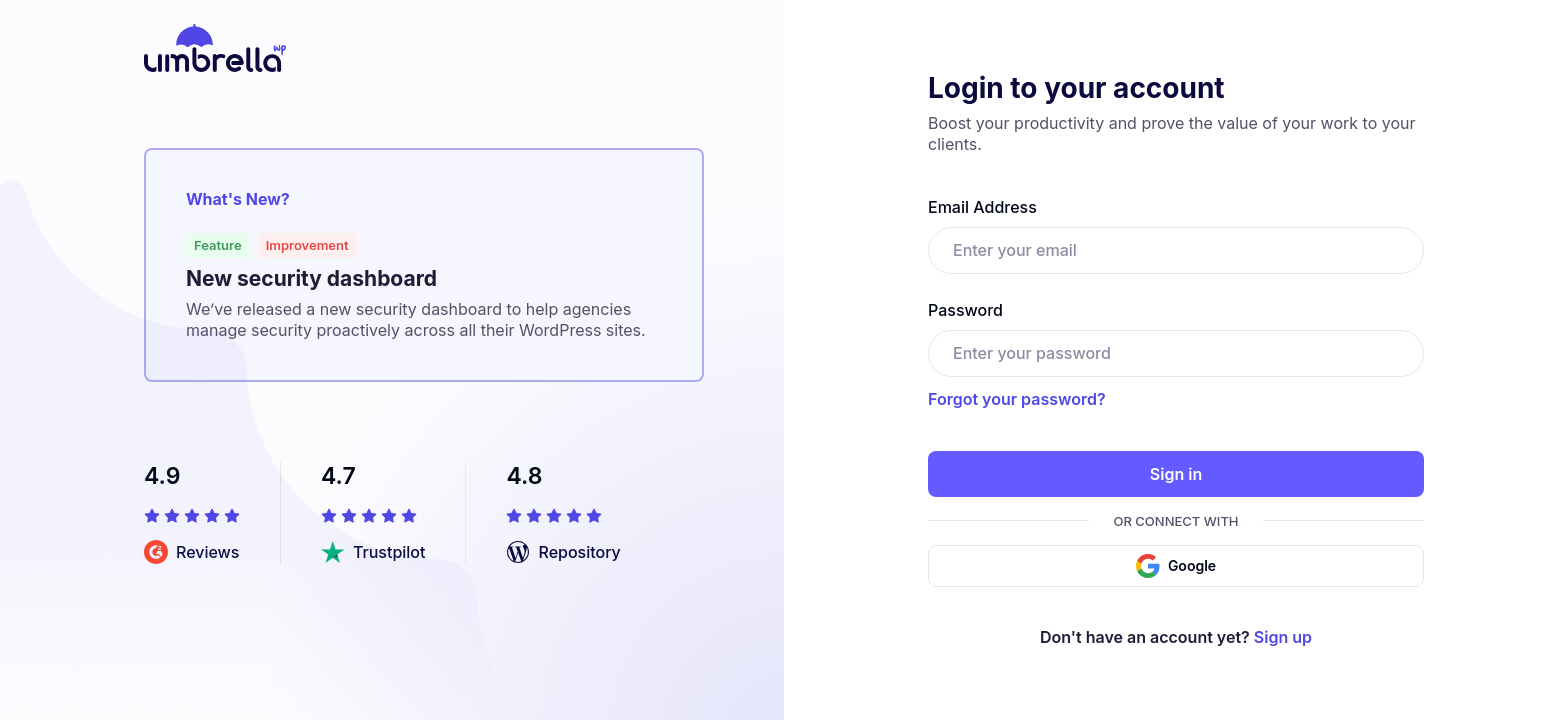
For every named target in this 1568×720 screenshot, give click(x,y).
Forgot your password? (1017, 399)
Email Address (982, 207)
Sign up (1283, 637)
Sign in (1176, 474)
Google (1176, 566)
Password (965, 310)
